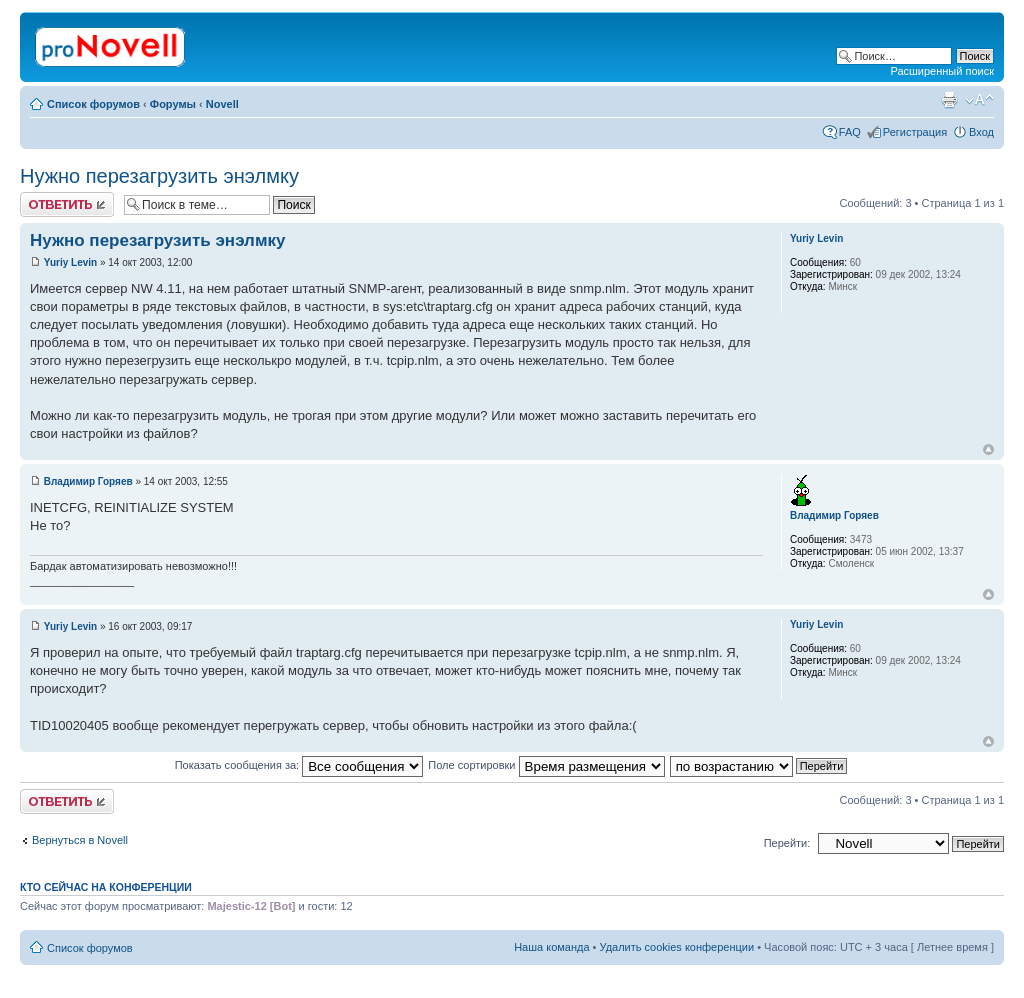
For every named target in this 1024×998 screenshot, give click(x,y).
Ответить (67, 204)
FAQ (850, 132)
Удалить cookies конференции (677, 947)
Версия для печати (949, 100)
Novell (222, 104)
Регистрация (915, 132)
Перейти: (787, 843)
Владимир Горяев (88, 481)
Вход (981, 132)
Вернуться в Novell (80, 840)
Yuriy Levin (70, 262)
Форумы (173, 104)
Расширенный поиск (942, 71)
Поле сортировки (546, 765)
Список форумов (93, 104)
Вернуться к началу (988, 449)
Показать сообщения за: (299, 765)
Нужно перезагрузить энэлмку (159, 176)
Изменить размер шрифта (979, 100)
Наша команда (551, 947)
